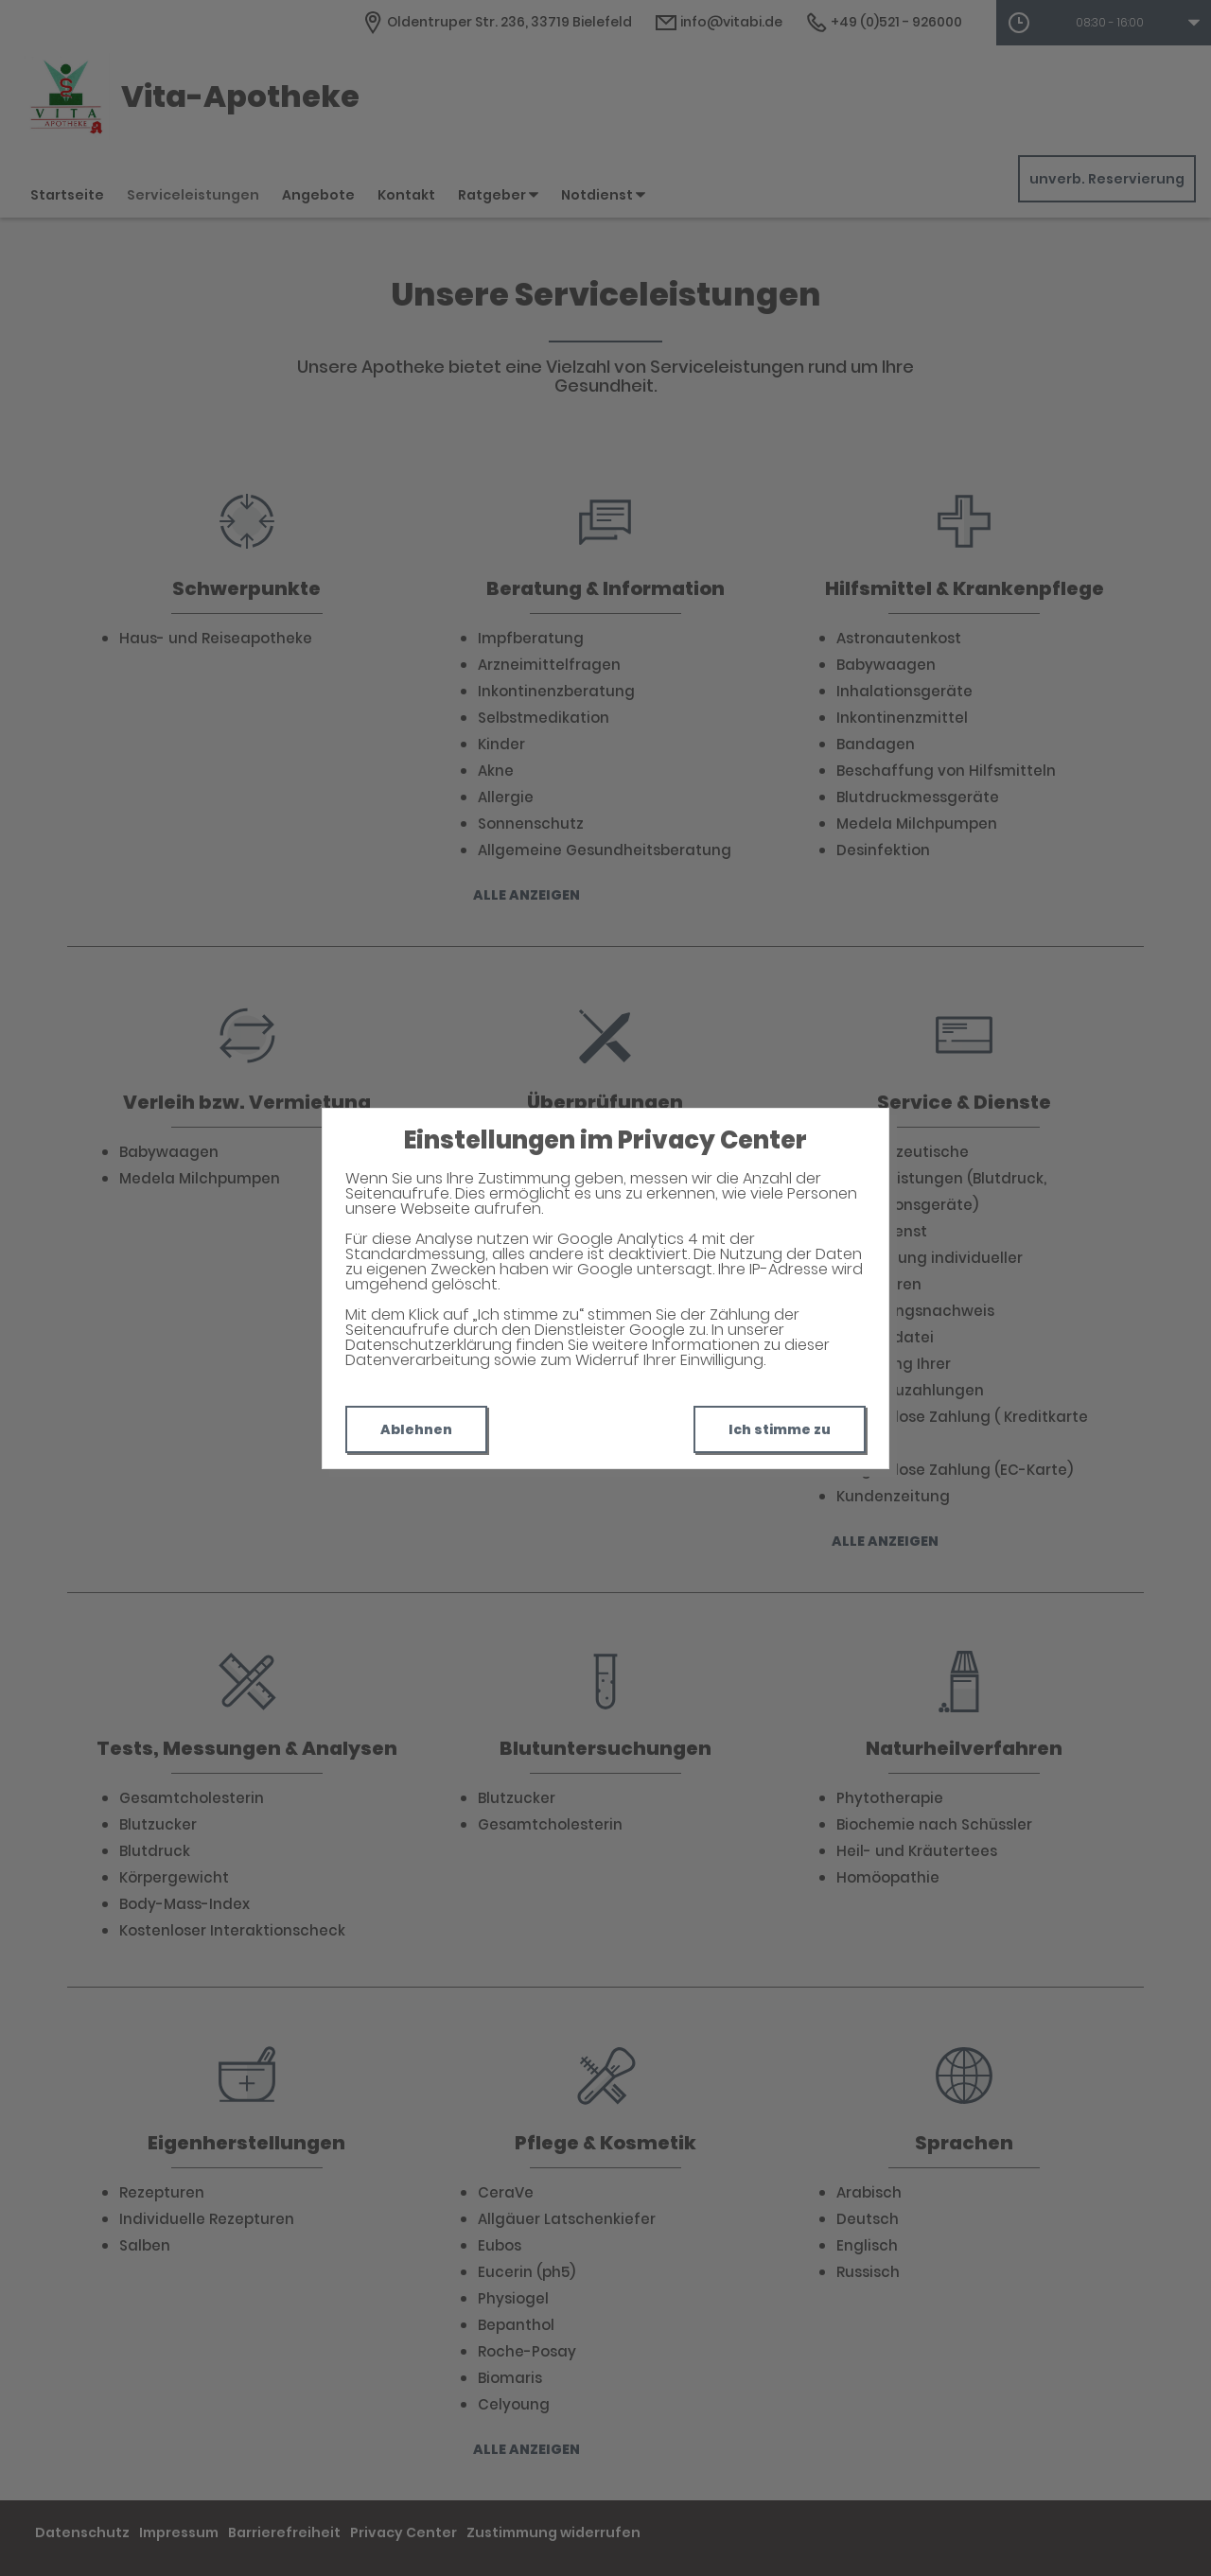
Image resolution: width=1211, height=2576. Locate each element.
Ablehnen (416, 1429)
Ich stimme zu (779, 1429)
